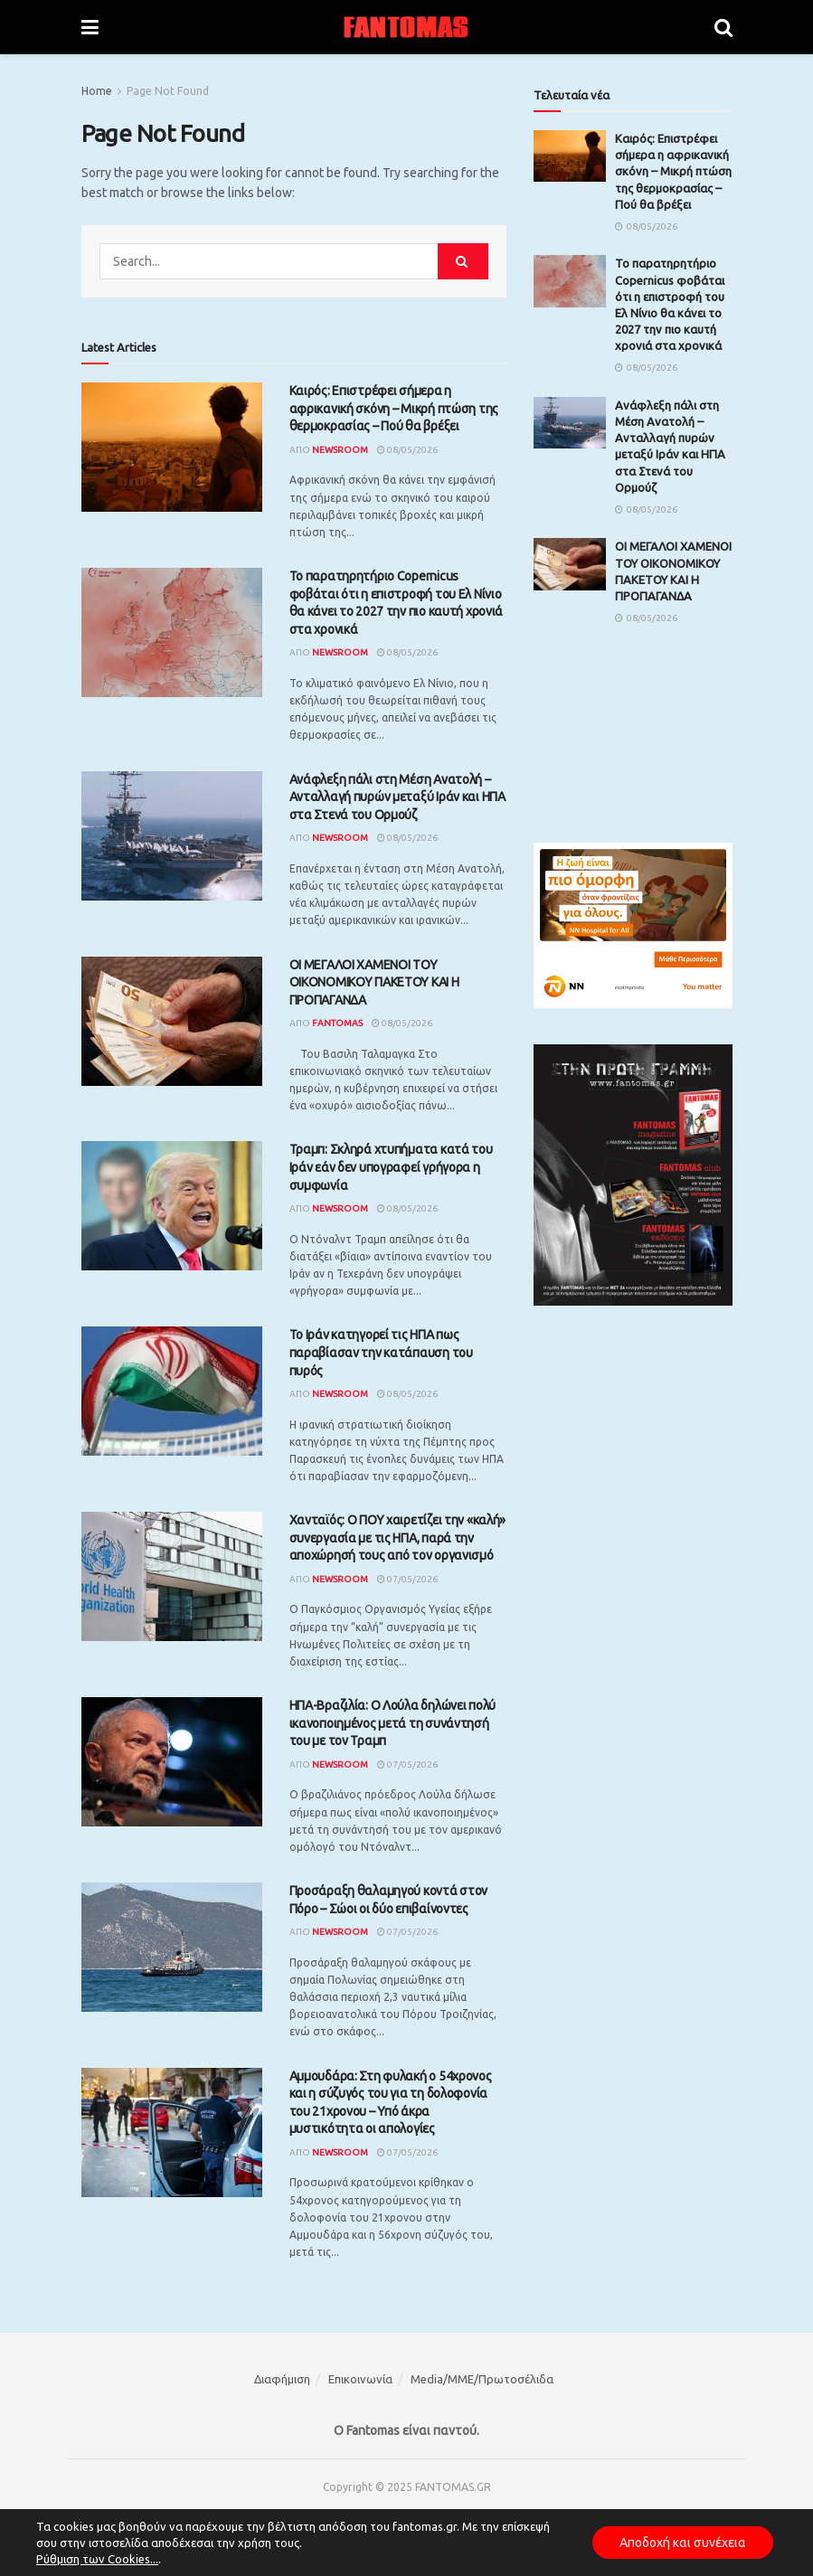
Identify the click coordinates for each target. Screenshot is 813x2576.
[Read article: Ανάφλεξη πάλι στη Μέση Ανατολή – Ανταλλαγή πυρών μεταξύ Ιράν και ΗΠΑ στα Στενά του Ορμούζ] (171, 836)
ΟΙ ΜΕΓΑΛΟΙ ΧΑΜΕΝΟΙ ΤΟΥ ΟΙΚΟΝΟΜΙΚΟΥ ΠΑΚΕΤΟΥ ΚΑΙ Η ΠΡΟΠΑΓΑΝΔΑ (374, 982)
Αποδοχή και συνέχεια (682, 2542)
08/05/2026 (407, 450)
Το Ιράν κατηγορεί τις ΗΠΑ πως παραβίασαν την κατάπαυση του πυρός (381, 1352)
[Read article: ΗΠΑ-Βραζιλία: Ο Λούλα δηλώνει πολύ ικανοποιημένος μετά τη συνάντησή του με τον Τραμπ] (171, 1761)
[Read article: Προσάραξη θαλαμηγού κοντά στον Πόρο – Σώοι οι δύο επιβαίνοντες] (171, 1947)
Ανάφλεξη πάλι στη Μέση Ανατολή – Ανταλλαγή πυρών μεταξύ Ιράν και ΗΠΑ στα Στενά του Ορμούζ (397, 797)
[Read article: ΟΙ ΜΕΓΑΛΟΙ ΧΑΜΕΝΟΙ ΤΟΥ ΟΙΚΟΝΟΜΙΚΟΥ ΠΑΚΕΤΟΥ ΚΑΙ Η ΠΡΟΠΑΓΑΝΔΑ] (171, 1021)
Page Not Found (168, 91)
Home (96, 91)
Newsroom (340, 450)
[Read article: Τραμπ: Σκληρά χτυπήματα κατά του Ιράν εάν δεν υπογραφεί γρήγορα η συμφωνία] (171, 1205)
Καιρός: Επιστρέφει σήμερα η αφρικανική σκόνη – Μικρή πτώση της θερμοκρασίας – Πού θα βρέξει (393, 408)
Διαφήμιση (282, 2379)
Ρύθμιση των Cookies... (97, 2558)
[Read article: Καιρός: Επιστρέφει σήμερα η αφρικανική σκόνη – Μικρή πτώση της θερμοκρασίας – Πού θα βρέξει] (171, 447)
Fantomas (337, 1023)
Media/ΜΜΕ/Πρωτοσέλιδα (482, 2379)
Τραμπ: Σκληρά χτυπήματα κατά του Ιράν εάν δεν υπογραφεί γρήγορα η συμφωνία (391, 1167)
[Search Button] (723, 27)
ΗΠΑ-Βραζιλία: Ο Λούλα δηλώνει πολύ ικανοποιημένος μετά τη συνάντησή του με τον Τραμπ (392, 1723)
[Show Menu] (90, 27)
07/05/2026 (407, 1579)
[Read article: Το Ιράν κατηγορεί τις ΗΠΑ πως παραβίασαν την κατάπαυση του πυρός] (171, 1391)
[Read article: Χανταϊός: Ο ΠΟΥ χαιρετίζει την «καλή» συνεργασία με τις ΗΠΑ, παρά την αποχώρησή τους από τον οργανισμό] (171, 1576)
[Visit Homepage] (406, 27)
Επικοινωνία (360, 2379)
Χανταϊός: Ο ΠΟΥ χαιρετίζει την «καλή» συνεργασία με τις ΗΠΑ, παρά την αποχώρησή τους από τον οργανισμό (397, 1537)
